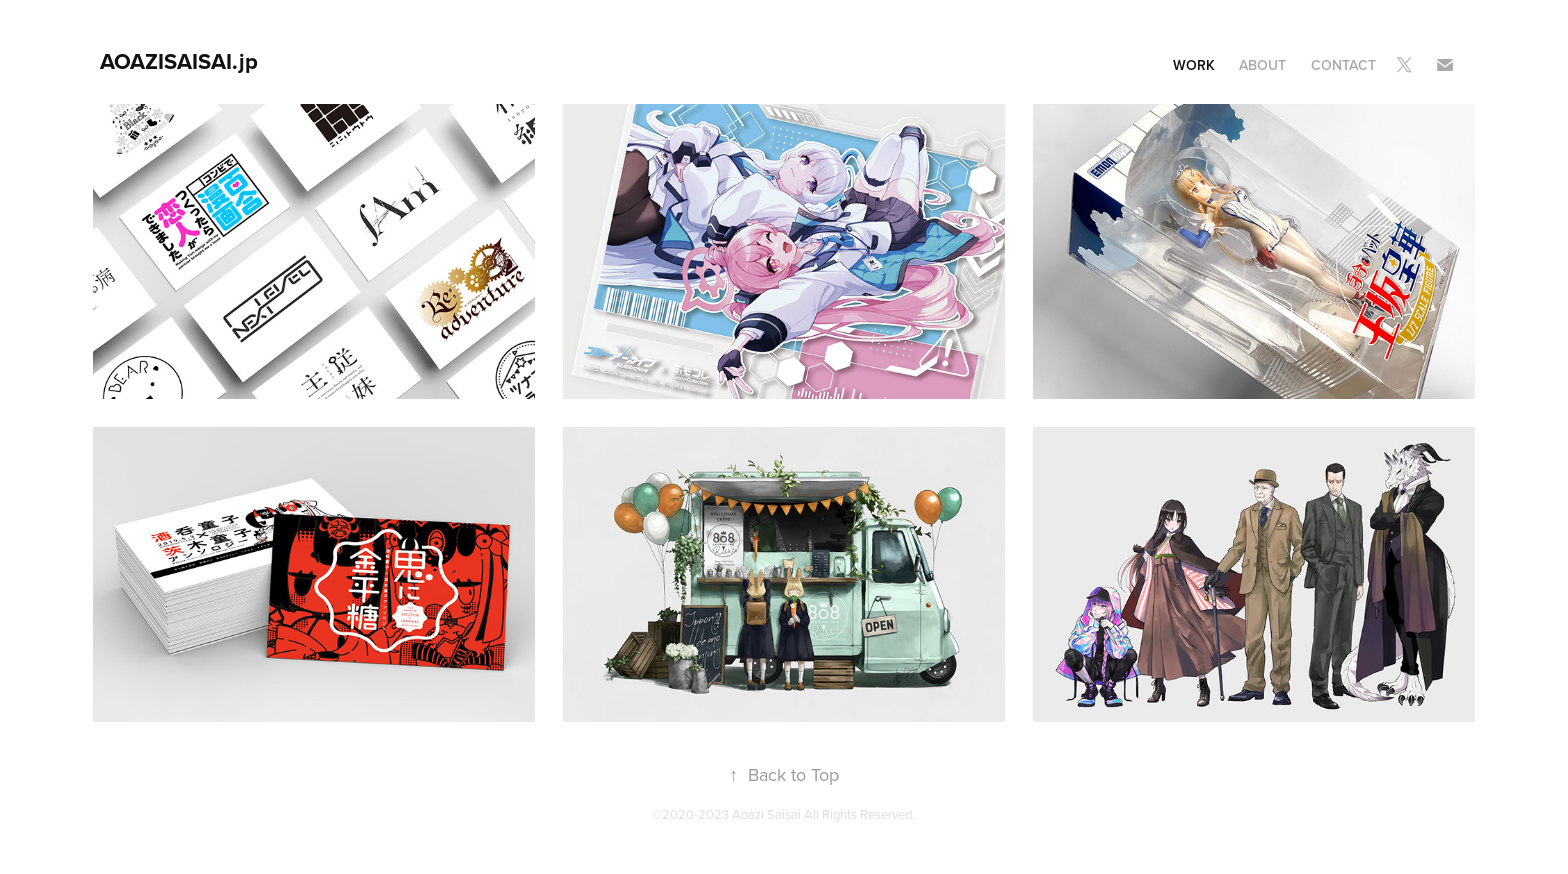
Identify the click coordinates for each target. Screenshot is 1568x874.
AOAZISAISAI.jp (179, 61)
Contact (1343, 65)
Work (1194, 65)
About (1262, 65)
